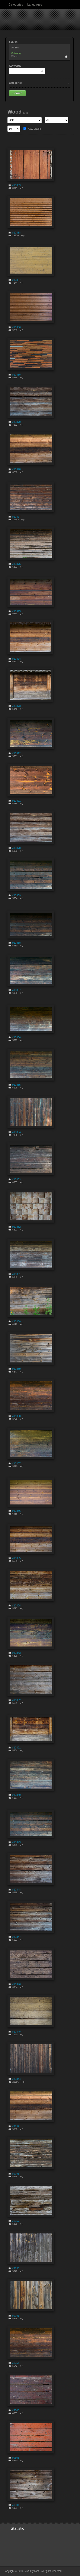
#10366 (16, 1037)
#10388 (16, 232)
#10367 (16, 990)
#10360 (16, 1321)
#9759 (15, 2126)
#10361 (16, 1274)
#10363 (16, 1179)
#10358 (16, 1416)
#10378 (16, 469)
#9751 (15, 2363)
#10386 (16, 327)
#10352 (16, 1700)
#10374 (16, 658)
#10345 (16, 2031)
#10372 (16, 753)
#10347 (16, 1936)
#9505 (15, 2457)
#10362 (16, 1226)
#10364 (16, 1132)
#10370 (16, 848)
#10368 (16, 942)
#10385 (16, 374)
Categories (16, 4)
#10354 (16, 1605)
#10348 (16, 1889)
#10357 (16, 1463)
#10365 (16, 1084)
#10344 (16, 2079)
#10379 (16, 422)
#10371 (16, 800)
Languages (34, 4)
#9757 (15, 2221)
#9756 (15, 2268)
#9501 (15, 2505)
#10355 (16, 1558)
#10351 (16, 1747)
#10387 (16, 279)
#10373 (16, 706)
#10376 (16, 564)
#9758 (15, 2173)
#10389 (16, 185)
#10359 (16, 1368)
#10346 (16, 1984)
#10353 (16, 1652)
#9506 (15, 2410)
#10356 (16, 1510)
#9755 (15, 2315)
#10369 (16, 895)
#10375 (16, 611)
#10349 (16, 1842)
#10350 (16, 1794)
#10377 (16, 516)
